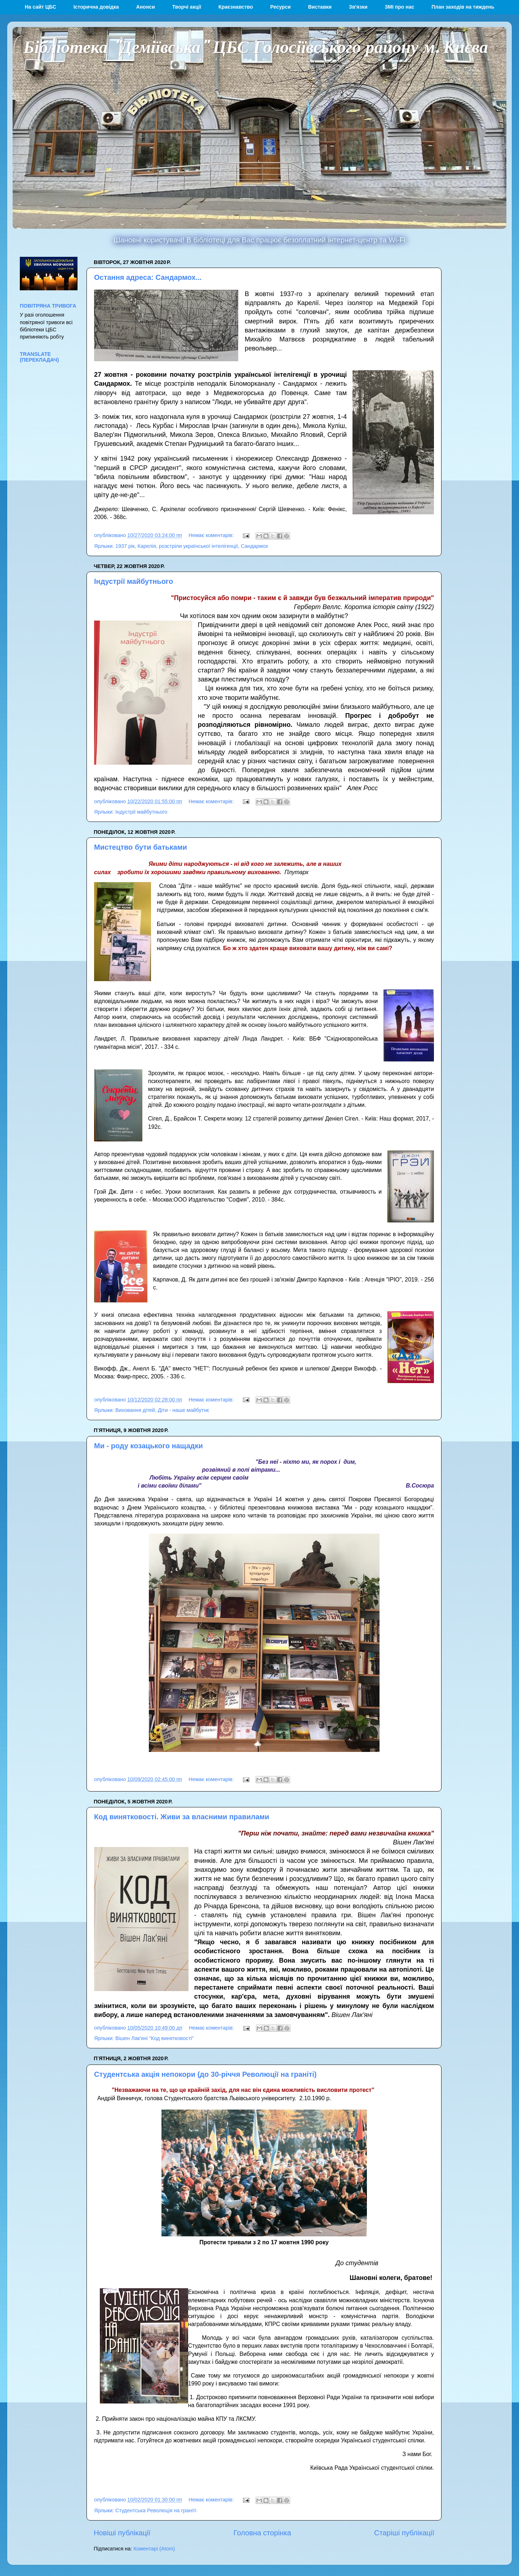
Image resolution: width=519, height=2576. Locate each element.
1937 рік (125, 546)
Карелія (147, 546)
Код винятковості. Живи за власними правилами (181, 1817)
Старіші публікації (404, 2533)
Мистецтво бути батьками (140, 847)
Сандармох (254, 546)
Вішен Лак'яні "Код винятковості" (154, 2038)
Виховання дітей (135, 1410)
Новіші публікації (122, 2533)
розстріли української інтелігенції (198, 546)
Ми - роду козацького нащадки (148, 1446)
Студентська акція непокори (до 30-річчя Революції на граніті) (205, 2074)
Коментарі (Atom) (154, 2549)
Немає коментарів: (211, 535)
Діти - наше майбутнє (183, 1410)
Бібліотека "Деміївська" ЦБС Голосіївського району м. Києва (255, 46)
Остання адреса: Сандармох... (147, 277)
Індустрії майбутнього (133, 581)
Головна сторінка (262, 2533)
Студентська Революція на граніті (155, 2510)
